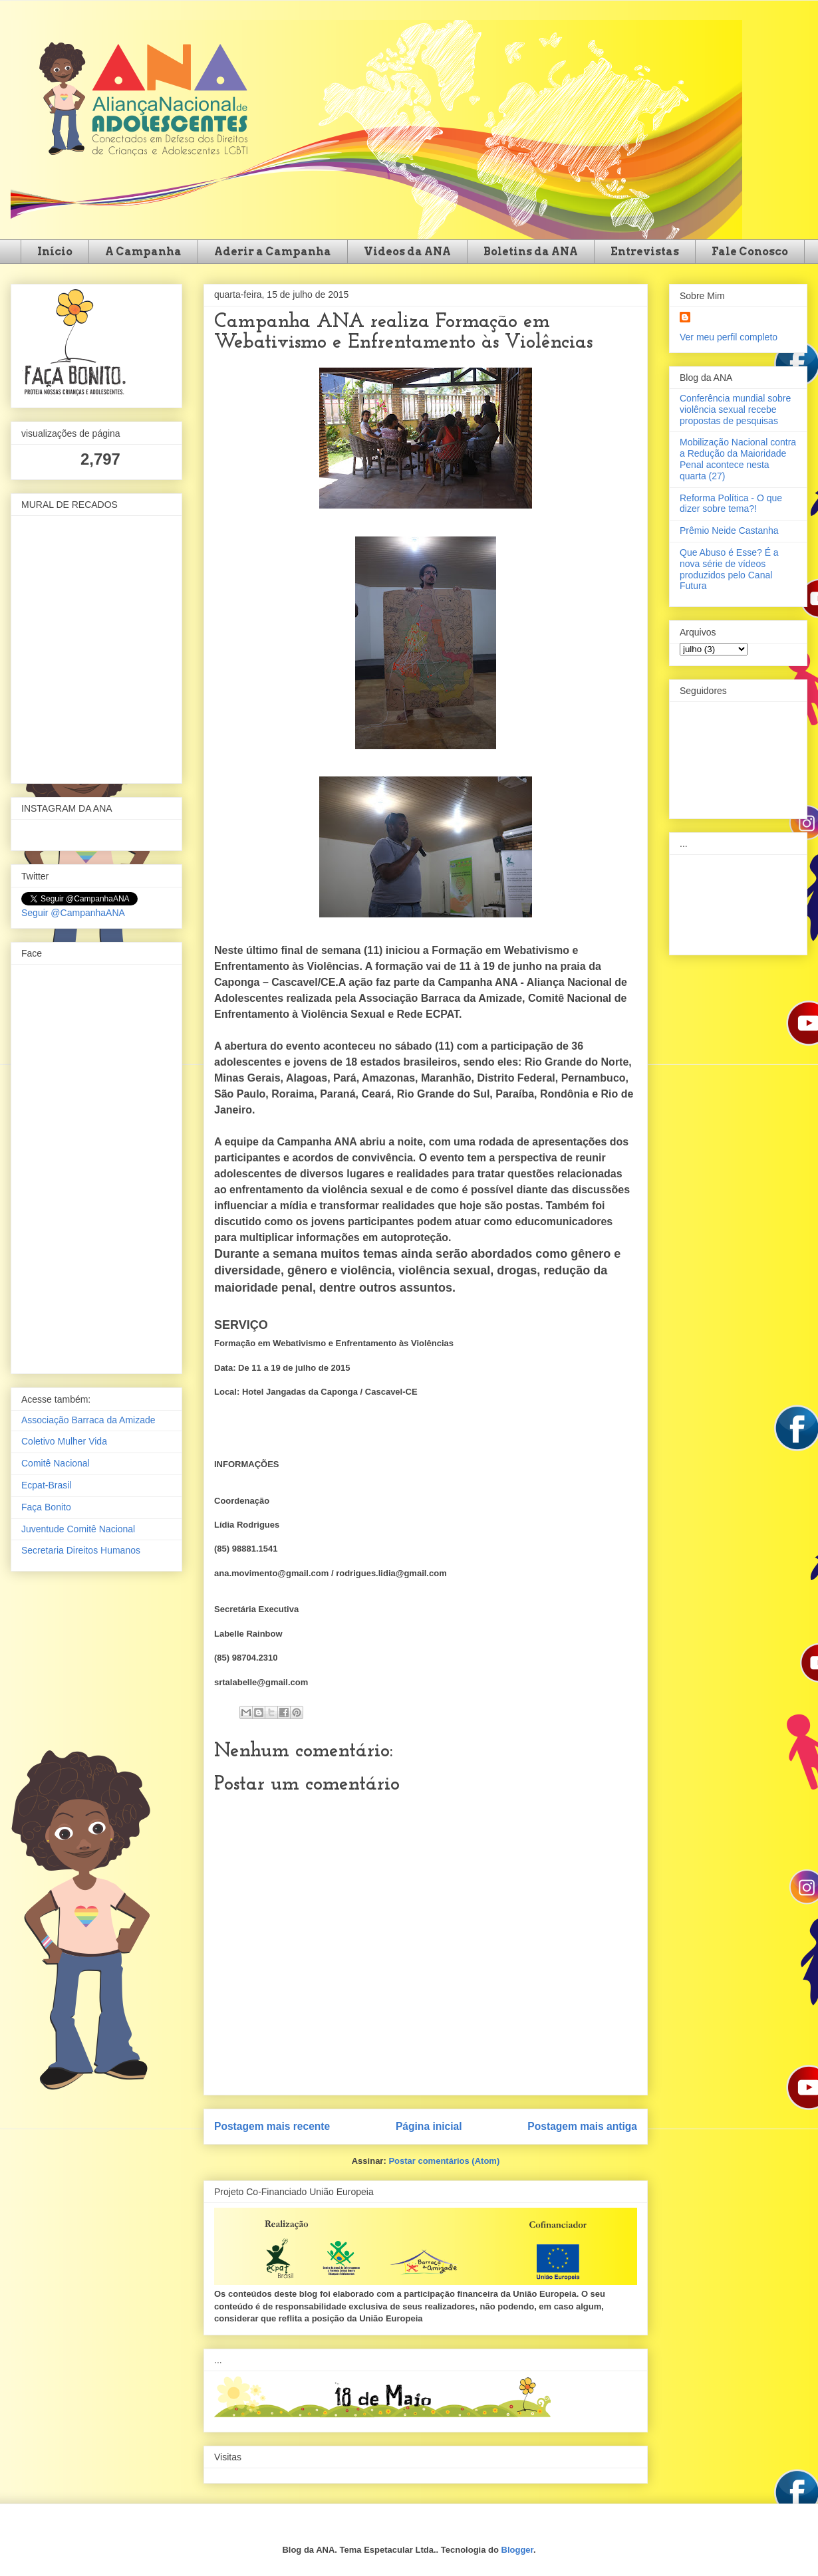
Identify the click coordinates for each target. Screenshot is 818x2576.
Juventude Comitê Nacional (78, 1529)
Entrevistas (645, 251)
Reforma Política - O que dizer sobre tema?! (731, 504)
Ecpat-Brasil (46, 1485)
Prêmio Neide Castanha (729, 530)
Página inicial (429, 2126)
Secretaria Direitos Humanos (80, 1550)
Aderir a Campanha (272, 251)
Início (54, 251)
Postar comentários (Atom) (443, 2161)
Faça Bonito (46, 1507)
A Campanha (143, 251)
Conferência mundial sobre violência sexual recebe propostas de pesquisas (735, 409)
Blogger (517, 2550)
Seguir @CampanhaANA (73, 912)
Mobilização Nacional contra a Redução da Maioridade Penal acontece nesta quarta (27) (738, 459)
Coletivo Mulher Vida (64, 1441)
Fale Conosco (750, 251)
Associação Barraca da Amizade (88, 1420)
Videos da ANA (407, 251)
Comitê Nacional (55, 1463)
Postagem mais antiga (582, 2126)
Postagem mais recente (272, 2126)
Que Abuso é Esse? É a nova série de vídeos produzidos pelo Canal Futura (729, 569)
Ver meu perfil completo (728, 337)
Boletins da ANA (530, 251)
